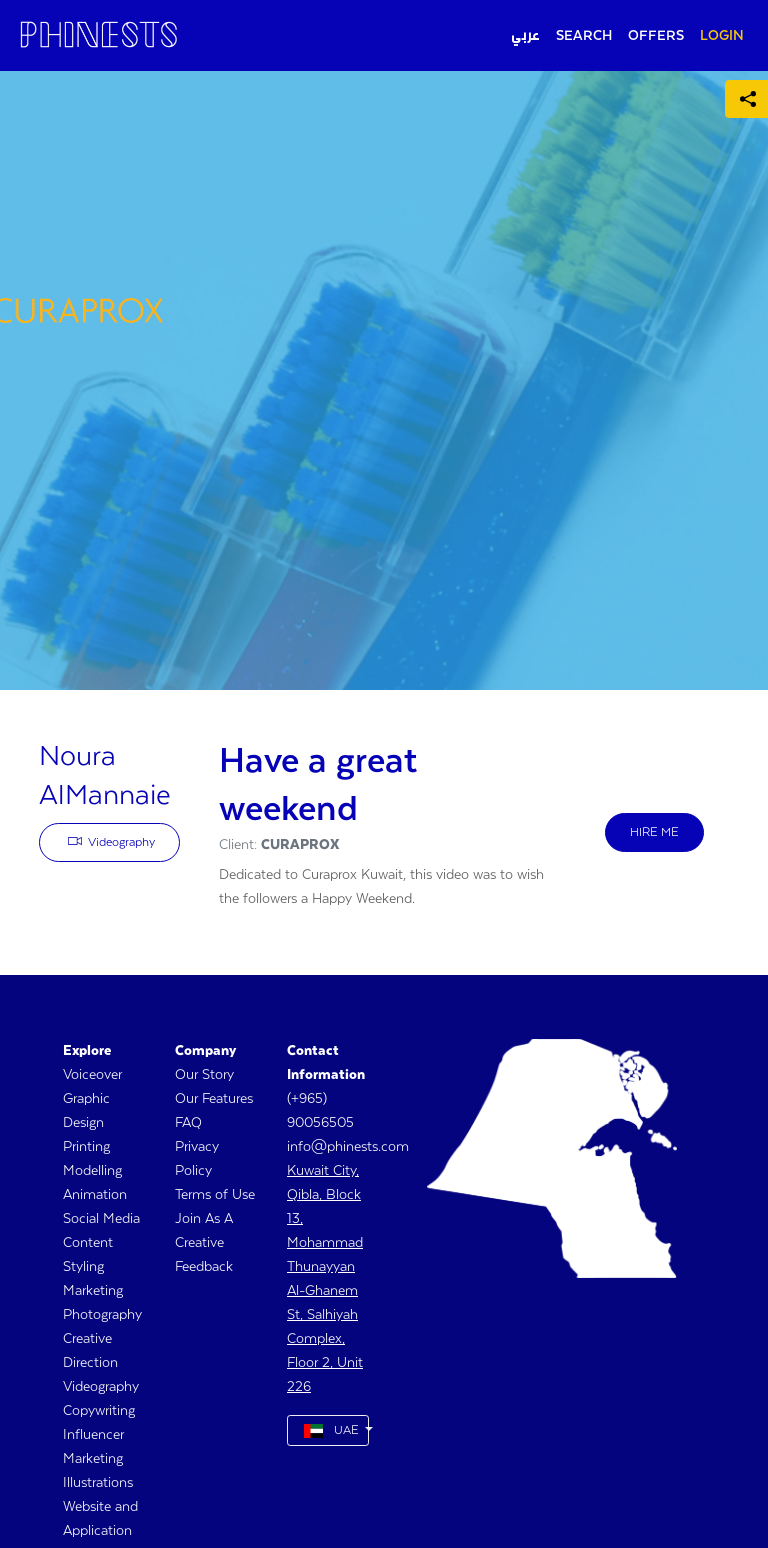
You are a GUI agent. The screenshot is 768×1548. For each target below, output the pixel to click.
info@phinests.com (348, 1147)
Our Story (204, 1075)
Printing (86, 1147)
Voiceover (92, 1075)
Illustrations (98, 1483)
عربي (525, 36)
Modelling (92, 1171)
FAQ (188, 1123)
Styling (83, 1267)
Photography (102, 1315)
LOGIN (722, 36)
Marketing (93, 1291)
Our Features (214, 1099)
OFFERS (656, 36)
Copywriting (99, 1411)
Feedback (204, 1267)
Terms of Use (215, 1195)
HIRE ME (654, 832)
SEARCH (584, 36)
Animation (95, 1195)
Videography (112, 841)
